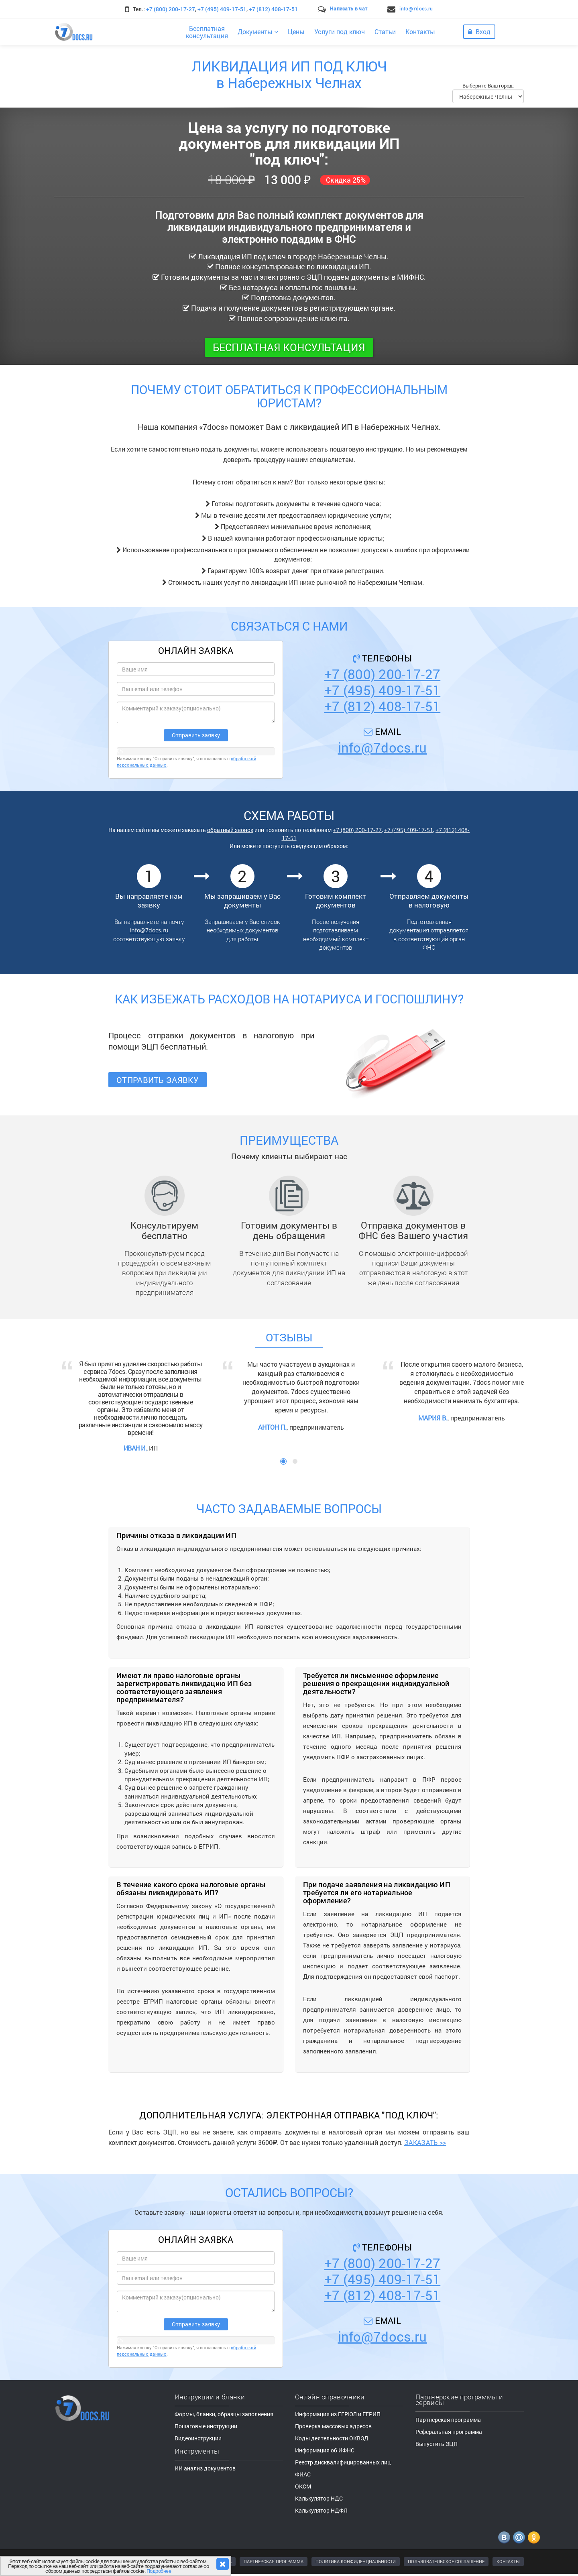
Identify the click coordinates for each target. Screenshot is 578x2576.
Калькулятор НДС (319, 2498)
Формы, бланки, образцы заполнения (224, 2414)
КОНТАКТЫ (508, 2561)
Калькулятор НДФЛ (321, 2510)
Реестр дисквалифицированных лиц (343, 2462)
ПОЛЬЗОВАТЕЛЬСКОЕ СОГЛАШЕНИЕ (446, 2561)
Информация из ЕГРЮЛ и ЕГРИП (338, 2414)
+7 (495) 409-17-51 (221, 9)
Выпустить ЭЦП (436, 2444)
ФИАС (303, 2474)
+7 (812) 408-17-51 (273, 9)
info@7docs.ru (416, 8)
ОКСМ (303, 2486)
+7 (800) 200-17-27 (170, 9)
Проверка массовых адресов (333, 2426)
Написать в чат (348, 8)
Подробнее (159, 2570)
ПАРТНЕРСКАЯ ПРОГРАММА (273, 2561)
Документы (258, 31)
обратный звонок (230, 830)
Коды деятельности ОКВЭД (331, 2438)
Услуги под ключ (339, 31)
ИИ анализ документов (205, 2468)
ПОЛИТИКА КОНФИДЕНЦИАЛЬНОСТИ (355, 2561)
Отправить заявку (157, 1079)
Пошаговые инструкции (206, 2426)
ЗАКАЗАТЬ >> (425, 2142)
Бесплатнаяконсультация (207, 32)
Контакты (420, 31)
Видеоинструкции (198, 2438)
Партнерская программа (448, 2419)
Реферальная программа (448, 2432)
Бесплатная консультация (289, 347)
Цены (296, 31)
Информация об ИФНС (324, 2450)
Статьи (385, 31)
